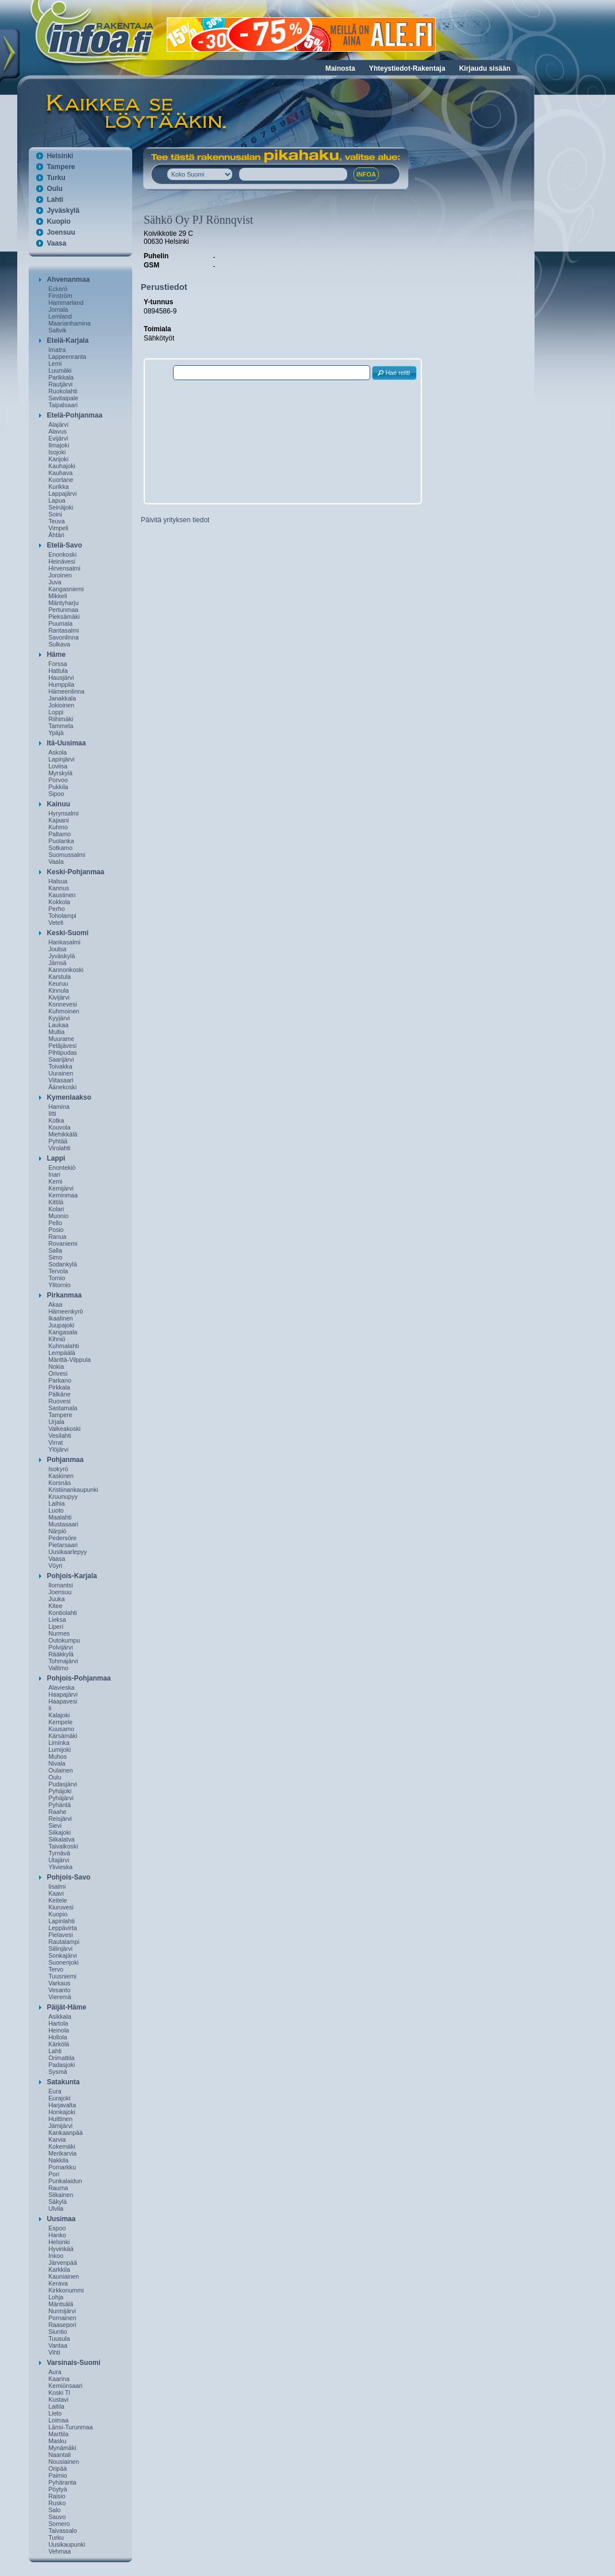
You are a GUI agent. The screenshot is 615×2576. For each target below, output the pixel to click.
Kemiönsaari (65, 2385)
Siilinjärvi (60, 1948)
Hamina (59, 1106)
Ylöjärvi (58, 1449)
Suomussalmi (66, 854)
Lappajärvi (62, 493)
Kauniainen (63, 2276)
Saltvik (57, 330)
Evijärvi (58, 438)
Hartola (58, 2023)
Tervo (55, 1969)
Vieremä (59, 1996)
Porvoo (58, 779)
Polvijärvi (60, 1647)
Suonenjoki (63, 1962)
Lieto (55, 2413)
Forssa (57, 663)
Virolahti (59, 1148)
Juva (55, 582)
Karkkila (59, 2269)
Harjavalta (62, 2105)
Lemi (55, 363)
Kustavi (58, 2399)
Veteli (55, 922)
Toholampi (62, 915)
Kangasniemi (66, 588)
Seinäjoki (60, 507)
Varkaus (59, 1983)
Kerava (58, 2283)
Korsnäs (59, 1482)
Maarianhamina (69, 323)
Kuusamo (61, 1728)
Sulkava (59, 644)
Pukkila (58, 786)
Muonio (58, 1215)
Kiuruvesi (61, 1907)
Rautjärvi (60, 384)
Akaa (55, 1304)
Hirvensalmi (64, 568)
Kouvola (59, 1127)
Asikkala (59, 2016)
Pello (55, 1222)
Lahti (55, 200)
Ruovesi (59, 1401)
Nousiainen (63, 2461)
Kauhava (60, 472)
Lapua (57, 500)
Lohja (55, 2297)
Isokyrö (58, 1468)
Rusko (57, 2503)
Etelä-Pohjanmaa (74, 415)
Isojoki (57, 452)
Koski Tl (59, 2392)
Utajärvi (58, 1860)
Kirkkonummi (66, 2290)
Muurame (61, 1038)
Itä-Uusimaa (66, 743)
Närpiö (57, 1531)
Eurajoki (59, 2098)
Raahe (57, 1811)
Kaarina (59, 2378)
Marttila (58, 2433)
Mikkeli (57, 595)
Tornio (56, 1277)
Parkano (59, 1380)
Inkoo (55, 2255)
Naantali (59, 2454)
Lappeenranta (67, 356)
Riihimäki (60, 718)
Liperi (55, 1626)
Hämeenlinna (66, 691)
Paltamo (59, 833)
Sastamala (62, 1407)
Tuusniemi (62, 1976)
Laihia (56, 1503)
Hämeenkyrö (65, 1311)
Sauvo (57, 2516)
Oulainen (60, 1770)
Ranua (57, 1236)
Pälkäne (59, 1394)
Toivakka (60, 1066)
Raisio (57, 2496)
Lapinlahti (61, 1920)
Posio (56, 1229)
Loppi (55, 712)
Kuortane (60, 479)
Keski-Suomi (68, 933)
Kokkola (59, 901)
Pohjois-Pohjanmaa (78, 1678)
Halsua (57, 881)
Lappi (56, 1158)
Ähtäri (56, 534)
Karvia (57, 2139)
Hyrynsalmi (63, 813)
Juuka (56, 1598)
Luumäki (59, 370)
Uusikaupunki (66, 2544)
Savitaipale (63, 398)
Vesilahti (59, 1435)
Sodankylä (62, 1264)
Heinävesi (61, 561)
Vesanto (59, 1989)
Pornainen (62, 2317)
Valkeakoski (64, 1428)
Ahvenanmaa (68, 279)
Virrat (55, 1442)
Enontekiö (61, 1167)
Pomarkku (62, 2167)
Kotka (56, 1120)
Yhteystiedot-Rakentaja (407, 68)
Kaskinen (61, 1475)
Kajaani (58, 820)
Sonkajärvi (62, 1955)
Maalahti (59, 1517)
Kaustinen (61, 894)
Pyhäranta (62, 2482)
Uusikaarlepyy (67, 1551)
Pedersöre (62, 1537)
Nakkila (58, 2160)
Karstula (59, 976)
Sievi (55, 1825)
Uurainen (60, 1073)
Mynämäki (62, 2447)
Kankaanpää (65, 2132)
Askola (57, 752)
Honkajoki (61, 2111)
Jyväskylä (63, 210)
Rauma (58, 2187)
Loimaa (58, 2420)
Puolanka (61, 840)
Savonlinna (63, 637)
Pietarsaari (63, 1544)
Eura (55, 2091)
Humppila (61, 684)
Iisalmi (57, 1886)
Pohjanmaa (65, 1460)
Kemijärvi (61, 1188)
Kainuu (58, 804)
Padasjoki (61, 2064)
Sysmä (57, 2071)
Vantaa (57, 2345)
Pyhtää (57, 1141)
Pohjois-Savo (68, 1877)
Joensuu (61, 232)
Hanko (57, 2234)
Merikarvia (62, 2153)
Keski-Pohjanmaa (75, 872)
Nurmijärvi (62, 2310)
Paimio (57, 2475)
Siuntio (57, 2331)
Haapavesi (62, 1701)
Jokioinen (61, 705)
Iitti (52, 1113)
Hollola (57, 2037)
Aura (55, 2371)
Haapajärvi (63, 1694)
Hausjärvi (61, 677)
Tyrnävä (59, 1853)
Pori (53, 2174)
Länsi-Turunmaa (70, 2427)
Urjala (56, 1421)
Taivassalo (62, 2530)
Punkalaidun (65, 2180)
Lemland (60, 316)
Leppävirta (62, 1927)
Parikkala (61, 377)
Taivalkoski (63, 1846)
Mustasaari (63, 1524)
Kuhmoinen (63, 1011)
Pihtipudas (62, 1052)
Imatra (57, 349)
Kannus (58, 888)
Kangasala (62, 1332)
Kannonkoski (65, 969)
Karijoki (58, 459)
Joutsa (57, 949)
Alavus (57, 431)
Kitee (55, 1605)
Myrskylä (60, 773)
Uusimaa (61, 2219)
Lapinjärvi (61, 759)
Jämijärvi (60, 2125)
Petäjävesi (62, 1045)
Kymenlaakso (69, 1097)
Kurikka (58, 486)
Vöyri (55, 1565)
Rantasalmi (63, 630)
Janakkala (62, 698)
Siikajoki (59, 1832)
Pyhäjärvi (61, 1797)
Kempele (60, 1721)
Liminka (59, 1742)
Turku (56, 178)
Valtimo (58, 1667)
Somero (59, 2523)
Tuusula (59, 2338)
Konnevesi (62, 1004)
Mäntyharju (63, 602)
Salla (55, 1250)
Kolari (56, 1208)
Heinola (58, 2030)
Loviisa (57, 766)
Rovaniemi (62, 1243)
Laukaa (58, 1024)
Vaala (55, 861)
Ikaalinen (60, 1318)
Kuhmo (58, 827)
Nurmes (59, 1633)
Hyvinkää (61, 2248)
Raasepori (62, 2324)
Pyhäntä (59, 1804)
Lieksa (57, 1619)
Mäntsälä (60, 2304)
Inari (54, 1174)
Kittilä (55, 1202)
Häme (56, 654)
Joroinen (60, 575)
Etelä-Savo (64, 545)
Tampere (61, 167)
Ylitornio (59, 1284)
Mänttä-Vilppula (69, 1359)
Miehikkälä (62, 1134)
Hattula (58, 670)
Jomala (58, 309)
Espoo (57, 2228)
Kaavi (56, 1893)
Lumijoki (59, 1749)
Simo (55, 1257)
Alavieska (61, 1687)
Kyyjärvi (59, 1018)
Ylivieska (60, 1866)
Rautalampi (63, 1941)
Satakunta (63, 2082)
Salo (54, 2509)
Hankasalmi (64, 942)
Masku (57, 2440)
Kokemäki (61, 2146)
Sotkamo (60, 847)
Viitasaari (61, 1080)
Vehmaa (59, 2551)
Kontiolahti (62, 1612)
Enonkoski (62, 554)
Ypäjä (55, 732)
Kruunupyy (63, 1496)
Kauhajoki (61, 465)
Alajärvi (58, 424)
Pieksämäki (63, 616)
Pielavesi (60, 1934)
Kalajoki (59, 1715)
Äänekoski (62, 1087)
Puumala (60, 623)
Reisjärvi (60, 1818)
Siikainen (60, 2194)
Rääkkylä (61, 1654)
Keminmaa (63, 1195)
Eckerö (57, 288)
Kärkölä (58, 2044)
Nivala (57, 1763)
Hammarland (65, 302)
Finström (60, 295)
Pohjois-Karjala (72, 1576)
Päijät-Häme (66, 2007)
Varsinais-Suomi (73, 2363)
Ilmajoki (58, 445)
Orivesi (57, 1373)
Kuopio (58, 221)
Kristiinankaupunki (73, 1489)
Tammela (60, 725)
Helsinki (60, 156)
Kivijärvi (59, 997)
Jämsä (57, 962)
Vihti (54, 2352)
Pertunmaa (63, 609)
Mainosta (340, 68)
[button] (394, 373)
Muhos (57, 1756)
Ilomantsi (60, 1585)
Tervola (58, 1271)
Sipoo (56, 793)
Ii (49, 1708)
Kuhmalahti (63, 1345)
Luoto (56, 1510)
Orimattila (61, 2057)
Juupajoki (61, 1325)
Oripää (57, 2468)
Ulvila (55, 2208)
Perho (56, 908)
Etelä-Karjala (68, 340)
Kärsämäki (62, 1735)
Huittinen (60, 2118)
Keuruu (58, 983)
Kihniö (57, 1338)
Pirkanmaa (64, 1295)
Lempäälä (61, 1352)
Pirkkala (59, 1387)
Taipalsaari (63, 404)
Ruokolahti (62, 391)
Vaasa (56, 243)
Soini (55, 514)
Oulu (54, 189)
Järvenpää (62, 2262)
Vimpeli (58, 528)
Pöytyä (57, 2489)
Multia (56, 1031)
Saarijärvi (61, 1059)
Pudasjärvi (62, 1784)
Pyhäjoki (59, 1790)
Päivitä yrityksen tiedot (175, 520)
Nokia (56, 1366)
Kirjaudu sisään (484, 68)
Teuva (56, 521)
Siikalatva (61, 1839)
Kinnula (58, 990)
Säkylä (57, 2201)
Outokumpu (64, 1640)
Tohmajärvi (63, 1661)
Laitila (56, 2406)
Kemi (55, 1181)
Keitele (57, 1900)
